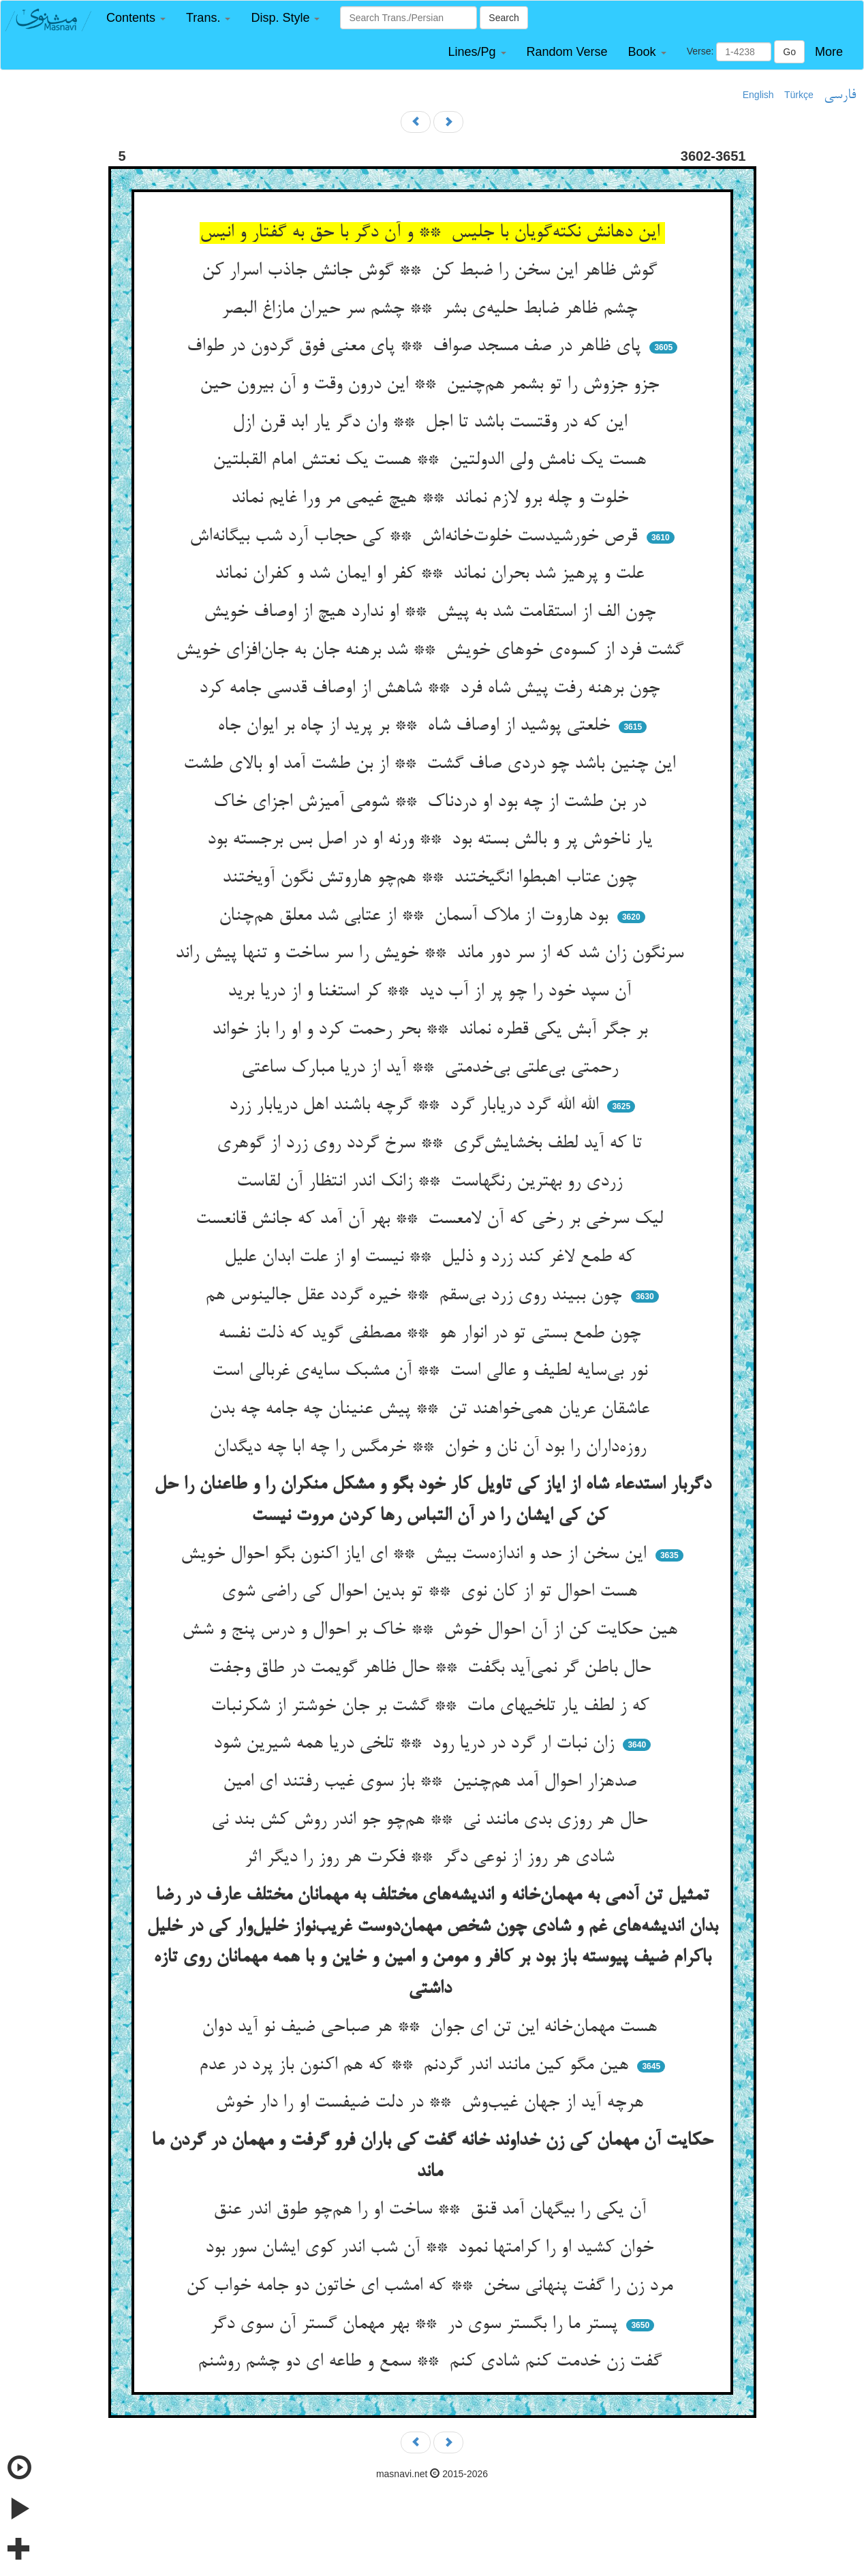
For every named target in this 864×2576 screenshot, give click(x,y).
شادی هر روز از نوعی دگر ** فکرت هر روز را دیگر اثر (432, 1858)
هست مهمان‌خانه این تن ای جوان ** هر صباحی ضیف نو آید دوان (432, 2027)
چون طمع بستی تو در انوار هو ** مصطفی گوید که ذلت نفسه (432, 1334)
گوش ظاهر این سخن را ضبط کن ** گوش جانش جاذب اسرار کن (432, 271)
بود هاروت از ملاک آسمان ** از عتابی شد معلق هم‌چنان (416, 916)
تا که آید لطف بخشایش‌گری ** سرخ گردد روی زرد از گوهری (432, 1144)
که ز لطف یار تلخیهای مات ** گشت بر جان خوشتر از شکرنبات (432, 1707)
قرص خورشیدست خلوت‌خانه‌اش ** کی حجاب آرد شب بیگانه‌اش (416, 537)
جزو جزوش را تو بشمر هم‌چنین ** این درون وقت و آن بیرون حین (432, 385)
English (758, 94)
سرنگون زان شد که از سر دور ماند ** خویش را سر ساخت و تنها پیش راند (432, 954)
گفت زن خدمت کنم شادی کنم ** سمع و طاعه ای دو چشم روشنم (432, 2362)
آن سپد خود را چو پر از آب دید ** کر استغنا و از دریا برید (432, 992)
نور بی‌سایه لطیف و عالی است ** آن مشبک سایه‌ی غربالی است (432, 1371)
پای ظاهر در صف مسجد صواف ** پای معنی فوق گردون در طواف (416, 347)
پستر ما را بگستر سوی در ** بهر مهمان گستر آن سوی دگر (416, 2325)
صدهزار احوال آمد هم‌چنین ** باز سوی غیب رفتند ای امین (432, 1782)
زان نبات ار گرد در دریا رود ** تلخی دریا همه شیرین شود (416, 1744)
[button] (136, 18)
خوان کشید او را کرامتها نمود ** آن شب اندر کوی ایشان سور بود (432, 2248)
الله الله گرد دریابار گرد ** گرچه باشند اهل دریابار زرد (416, 1106)
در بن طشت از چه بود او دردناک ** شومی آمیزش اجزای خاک (432, 802)
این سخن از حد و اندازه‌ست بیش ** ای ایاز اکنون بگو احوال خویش (416, 1555)
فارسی (840, 95)
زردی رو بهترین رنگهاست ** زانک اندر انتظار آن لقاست (432, 1182)
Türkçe (799, 94)
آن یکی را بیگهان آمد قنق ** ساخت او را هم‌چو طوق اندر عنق (432, 2210)
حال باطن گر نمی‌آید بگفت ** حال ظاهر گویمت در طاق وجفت (432, 1668)
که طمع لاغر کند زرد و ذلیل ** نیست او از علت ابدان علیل (432, 1258)
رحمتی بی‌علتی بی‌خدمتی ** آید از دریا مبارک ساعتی (432, 1068)
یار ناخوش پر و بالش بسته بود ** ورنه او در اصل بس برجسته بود (432, 840)
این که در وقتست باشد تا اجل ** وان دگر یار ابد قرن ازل (432, 423)
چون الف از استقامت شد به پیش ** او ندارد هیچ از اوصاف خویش (432, 612)
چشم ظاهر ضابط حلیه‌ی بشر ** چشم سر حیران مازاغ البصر (432, 309)
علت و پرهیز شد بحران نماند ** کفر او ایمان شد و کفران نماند (432, 574)
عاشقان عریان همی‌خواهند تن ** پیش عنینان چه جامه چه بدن (432, 1410)
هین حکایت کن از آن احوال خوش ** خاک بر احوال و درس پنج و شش (432, 1630)
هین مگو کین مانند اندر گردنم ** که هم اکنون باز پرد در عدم (416, 2066)
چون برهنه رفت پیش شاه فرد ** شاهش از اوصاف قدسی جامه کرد (432, 689)
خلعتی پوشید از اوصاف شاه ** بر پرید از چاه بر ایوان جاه (416, 726)
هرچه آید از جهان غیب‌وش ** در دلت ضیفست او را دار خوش (432, 2103)
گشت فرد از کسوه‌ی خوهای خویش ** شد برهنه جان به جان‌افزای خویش (432, 651)
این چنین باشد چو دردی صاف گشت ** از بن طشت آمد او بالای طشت (432, 764)
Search (504, 17)
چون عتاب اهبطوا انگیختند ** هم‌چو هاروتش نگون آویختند (432, 878)
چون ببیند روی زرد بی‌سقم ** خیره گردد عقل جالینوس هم (416, 1296)
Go (789, 51)
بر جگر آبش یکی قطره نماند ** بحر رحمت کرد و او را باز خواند (432, 1030)
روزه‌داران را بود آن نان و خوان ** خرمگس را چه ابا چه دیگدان (432, 1448)
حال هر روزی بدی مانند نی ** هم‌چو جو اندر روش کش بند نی (432, 1820)
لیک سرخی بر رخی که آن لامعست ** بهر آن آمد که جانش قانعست (432, 1219)
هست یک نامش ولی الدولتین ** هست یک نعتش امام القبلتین (432, 460)
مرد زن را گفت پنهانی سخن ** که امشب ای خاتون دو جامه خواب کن (432, 2286)
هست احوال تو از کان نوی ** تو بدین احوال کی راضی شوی (432, 1592)
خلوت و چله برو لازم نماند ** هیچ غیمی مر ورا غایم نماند (432, 499)
